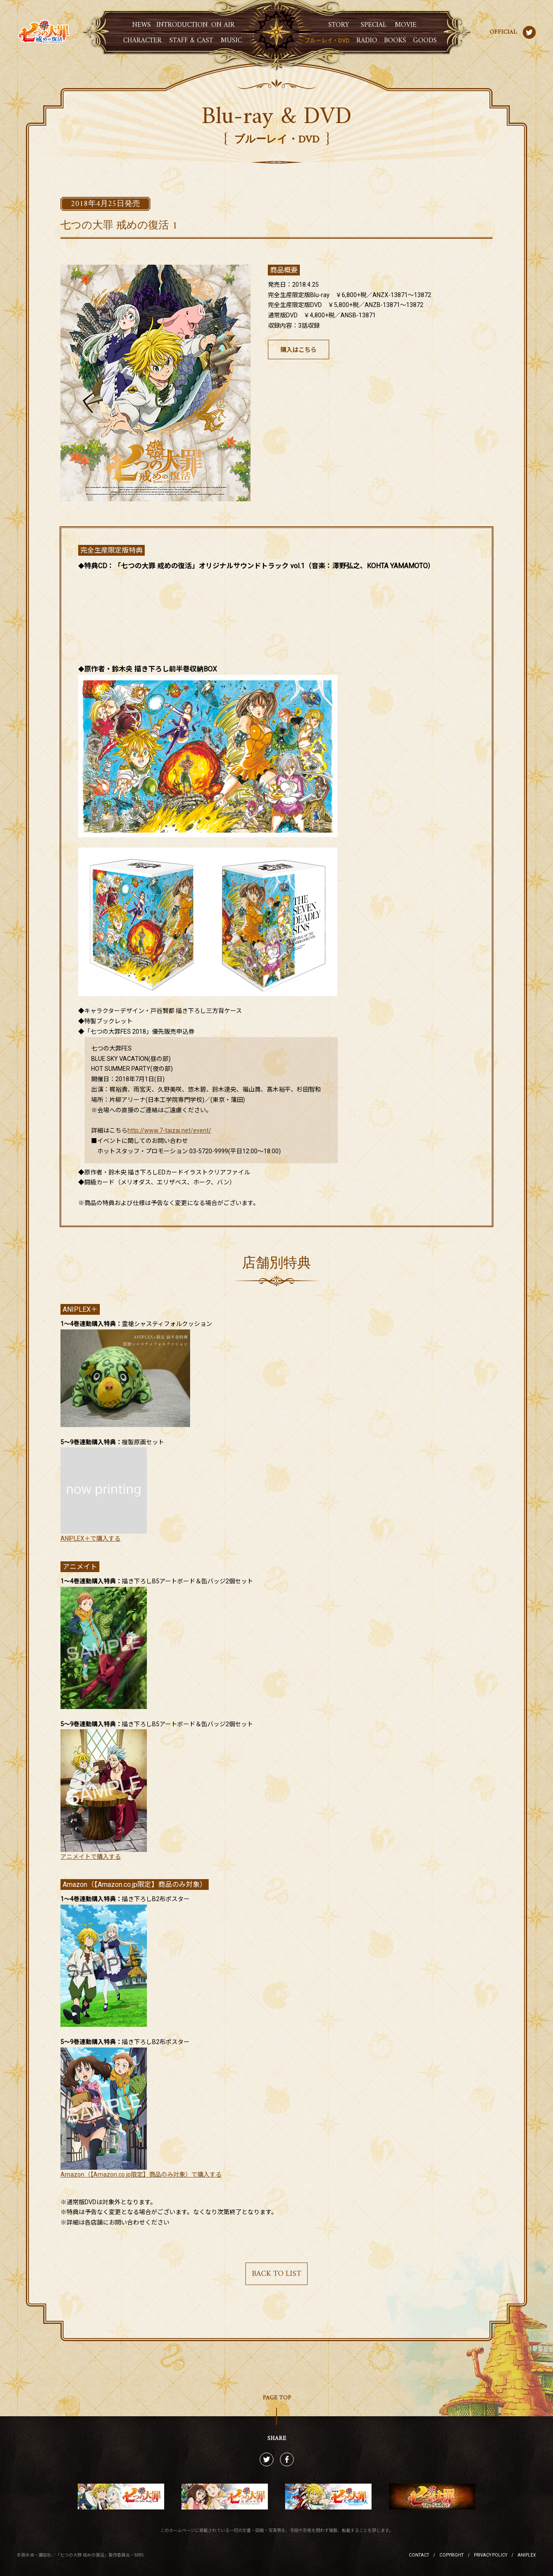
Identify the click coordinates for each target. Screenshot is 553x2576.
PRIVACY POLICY (490, 2555)
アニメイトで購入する (90, 1856)
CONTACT (419, 2555)
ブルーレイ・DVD (327, 40)
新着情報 (141, 25)
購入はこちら (298, 349)
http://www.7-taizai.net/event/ (169, 1130)
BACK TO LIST (276, 2274)
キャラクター (142, 40)
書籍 (395, 40)
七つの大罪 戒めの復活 (43, 31)
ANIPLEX (527, 2555)
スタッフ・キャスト (191, 40)
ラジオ (366, 40)
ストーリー (339, 25)
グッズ (425, 40)
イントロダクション (182, 25)
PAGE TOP (277, 2397)
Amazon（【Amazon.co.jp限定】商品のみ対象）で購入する (141, 2174)
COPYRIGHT (451, 2555)
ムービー (405, 25)
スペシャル (374, 25)
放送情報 (223, 25)
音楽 (231, 40)
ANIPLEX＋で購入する (90, 1538)
